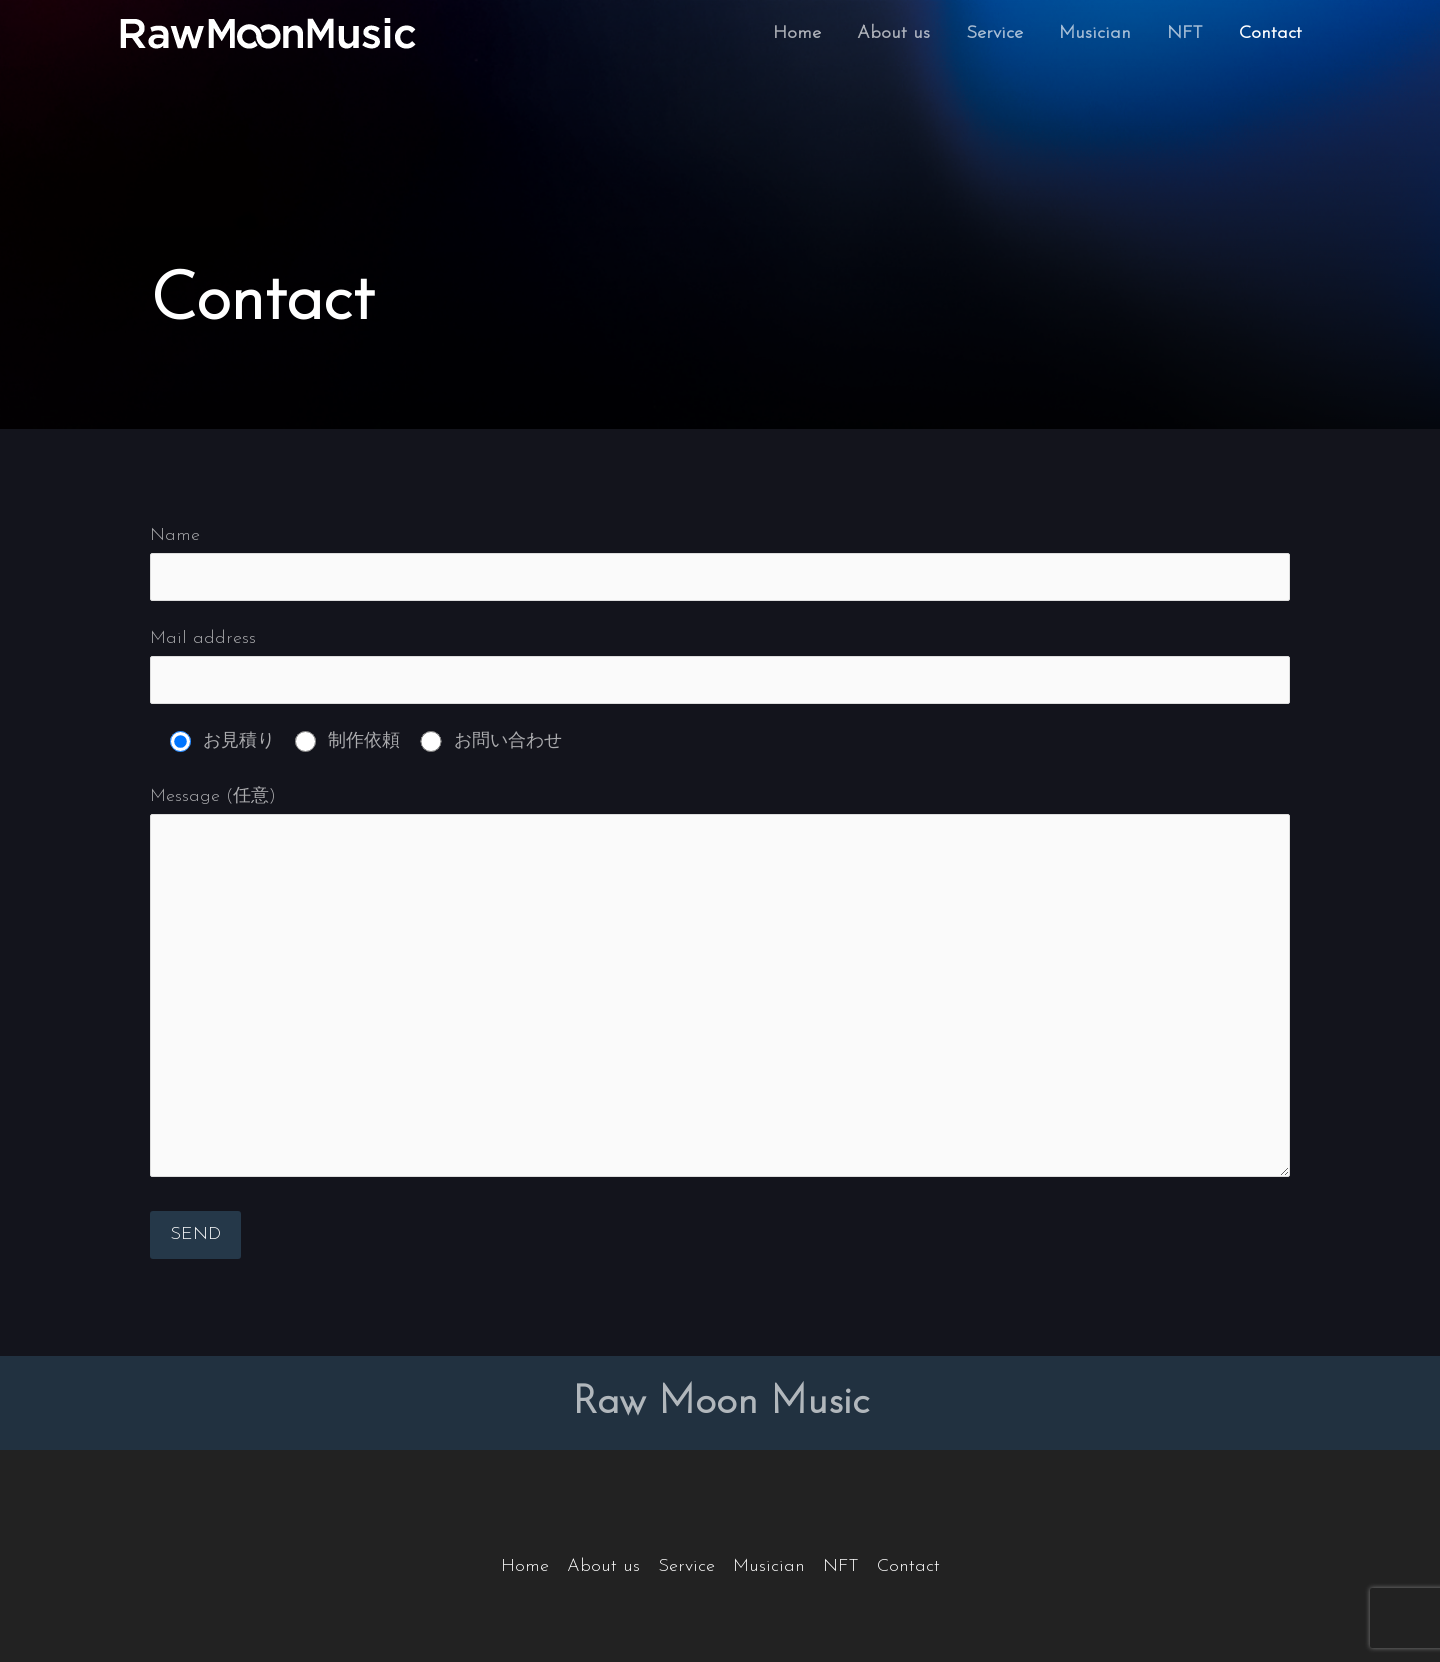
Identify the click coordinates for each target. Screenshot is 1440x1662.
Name (720, 563)
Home (797, 33)
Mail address (720, 666)
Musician (1095, 33)
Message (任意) (720, 988)
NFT (1185, 33)
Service (994, 33)
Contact (1270, 33)
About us (893, 33)
